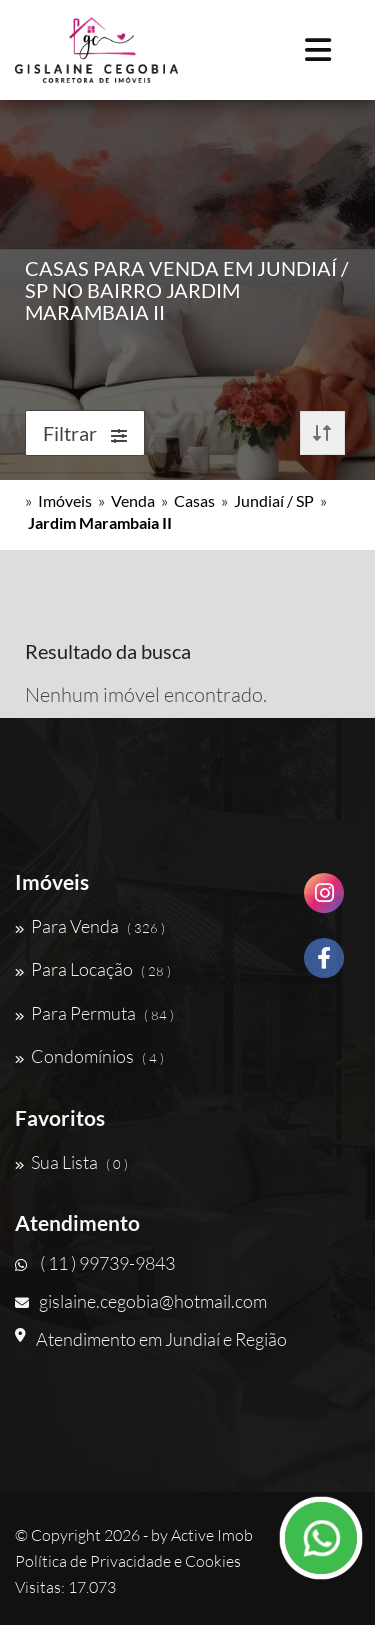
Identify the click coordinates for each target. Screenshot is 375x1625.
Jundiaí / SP (274, 500)
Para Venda (90, 926)
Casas (194, 500)
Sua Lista (71, 1162)
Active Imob (212, 1535)
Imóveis (65, 500)
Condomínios (89, 1056)
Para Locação (93, 969)
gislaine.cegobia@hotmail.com (141, 1301)
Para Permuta (94, 1013)
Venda (133, 500)
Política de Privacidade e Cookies (128, 1561)
